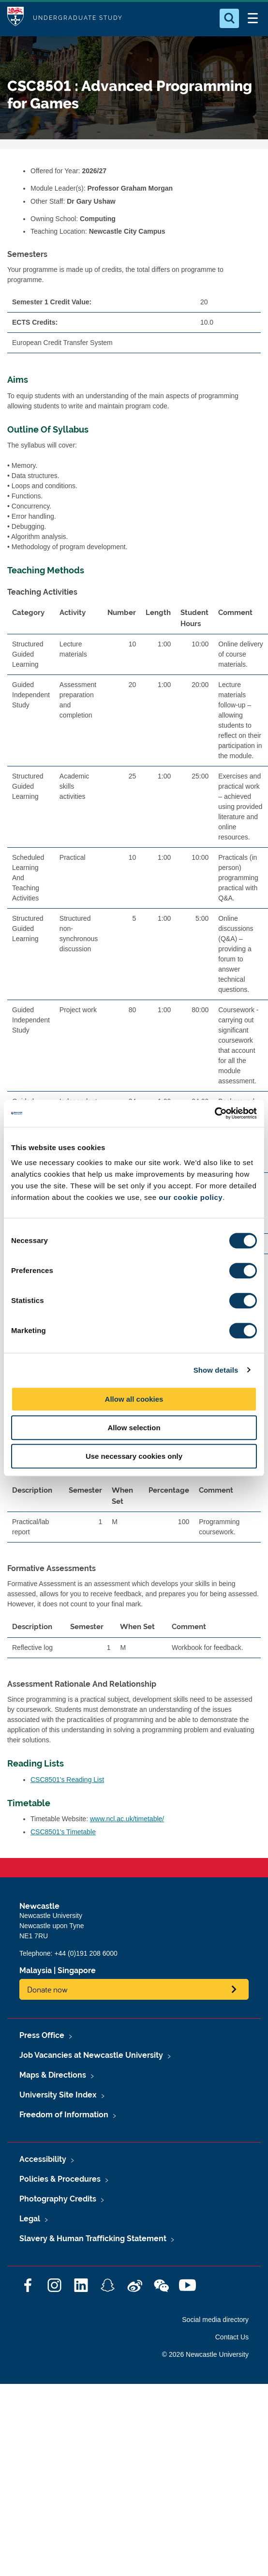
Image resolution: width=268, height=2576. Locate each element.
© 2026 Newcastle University (205, 2354)
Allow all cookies (134, 1399)
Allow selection (133, 1427)
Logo (15, 18)
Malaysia (35, 1970)
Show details (216, 1370)
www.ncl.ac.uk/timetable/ (127, 1819)
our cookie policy (191, 1197)
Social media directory (215, 2319)
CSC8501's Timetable (63, 1832)
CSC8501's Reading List (67, 1779)
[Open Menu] (252, 18)
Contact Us (232, 2337)
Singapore (77, 1970)
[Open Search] (229, 18)
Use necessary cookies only (134, 1456)
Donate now (47, 1989)
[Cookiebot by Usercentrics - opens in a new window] (214, 1113)
